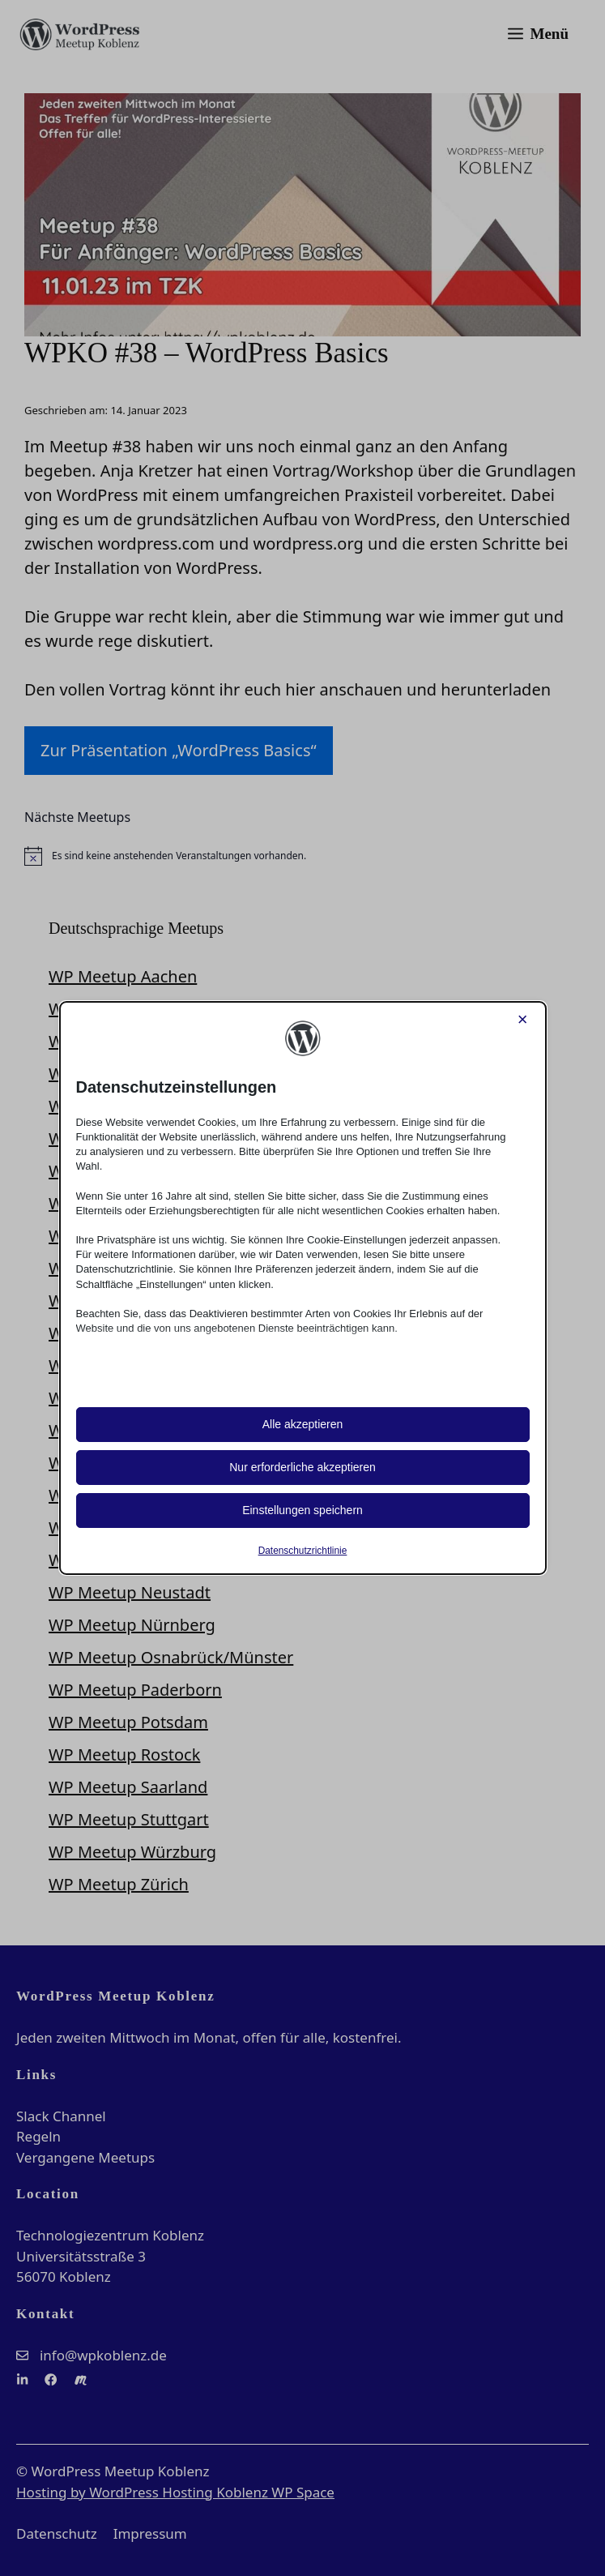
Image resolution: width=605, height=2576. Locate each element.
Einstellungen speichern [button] (302, 1510)
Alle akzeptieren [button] (302, 1424)
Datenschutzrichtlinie (302, 1550)
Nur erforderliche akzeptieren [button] (302, 1467)
